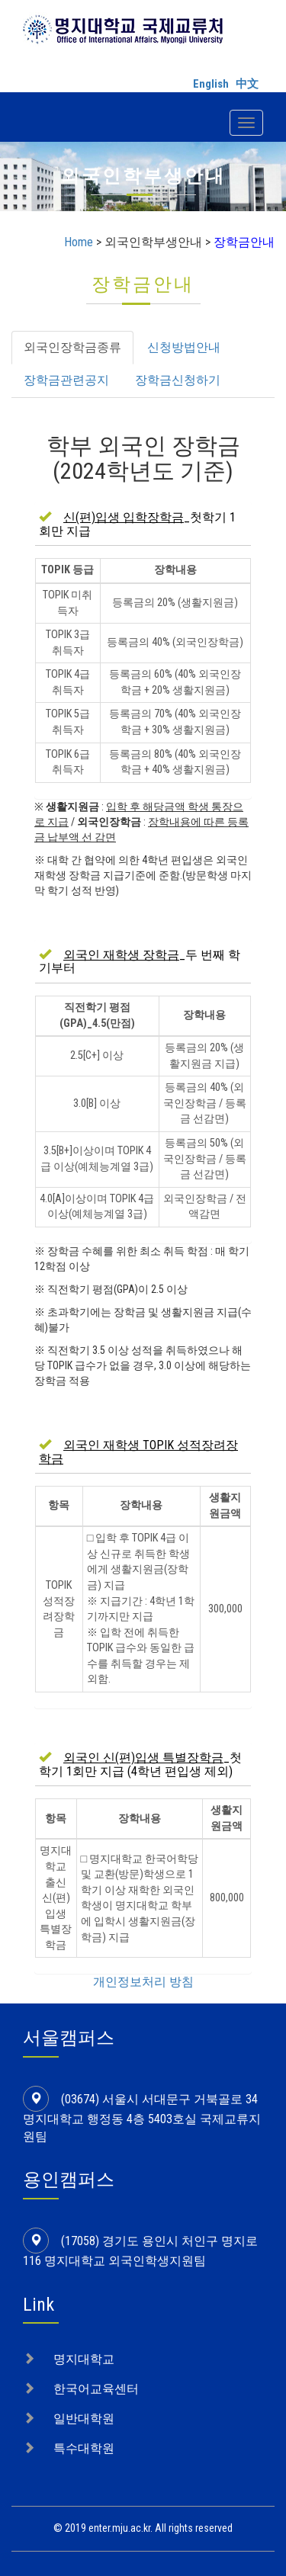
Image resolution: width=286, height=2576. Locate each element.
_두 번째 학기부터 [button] (139, 962)
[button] (138, 1452)
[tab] (143, 524)
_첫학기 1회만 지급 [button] (137, 524)
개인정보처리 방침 (143, 1982)
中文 (247, 84)
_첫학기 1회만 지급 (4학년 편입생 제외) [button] (140, 1764)
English (211, 84)
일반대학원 (83, 2418)
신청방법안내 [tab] (183, 347)
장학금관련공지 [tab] (66, 380)
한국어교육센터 (96, 2389)
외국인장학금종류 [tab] (72, 347)
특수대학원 (83, 2448)
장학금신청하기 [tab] (177, 380)
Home (78, 242)
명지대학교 (83, 2359)
